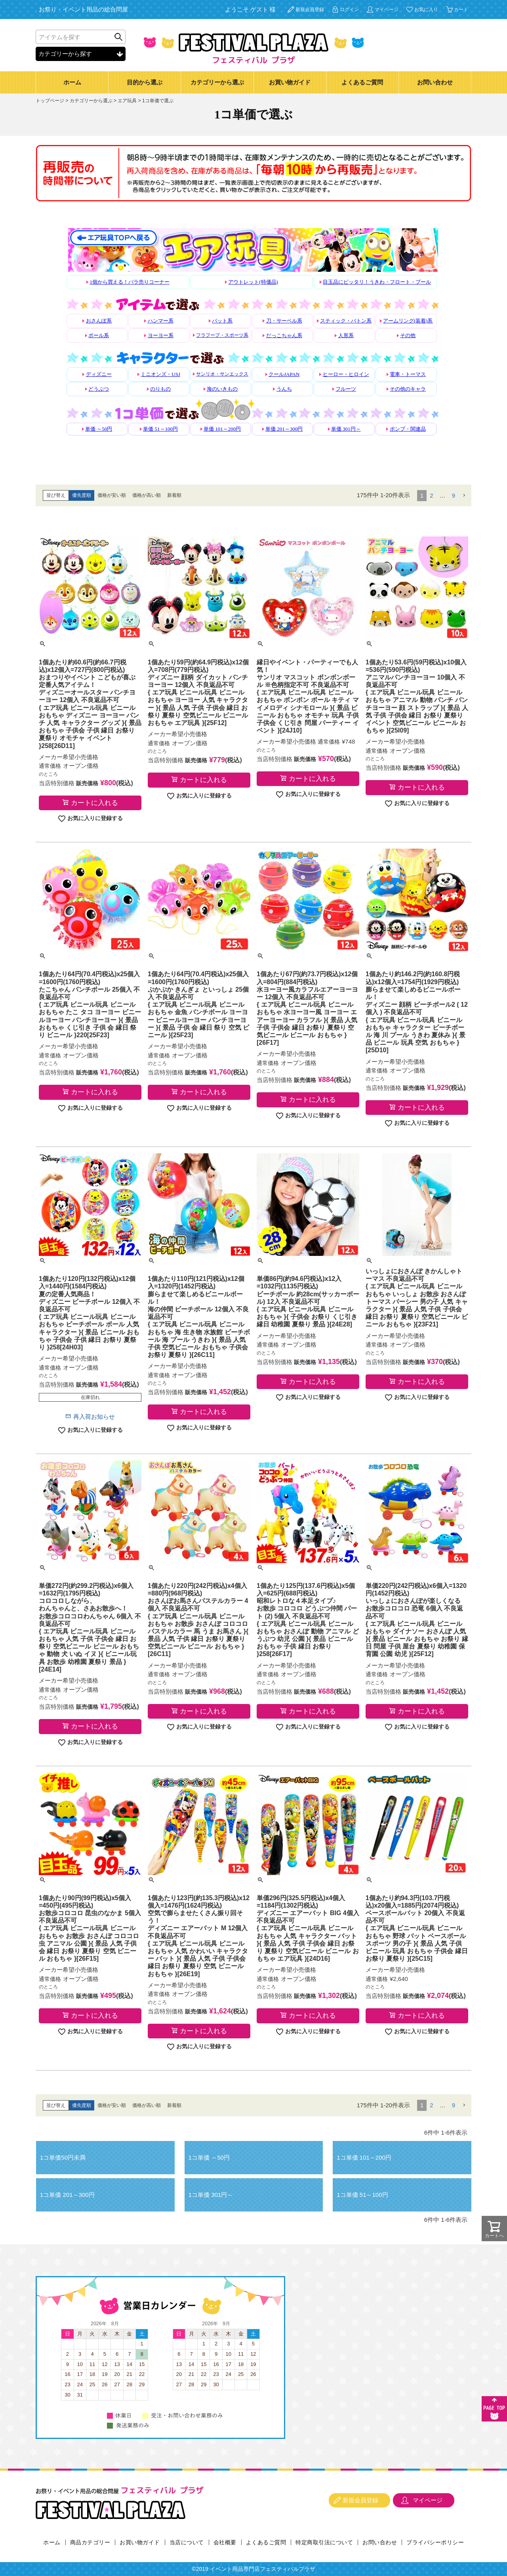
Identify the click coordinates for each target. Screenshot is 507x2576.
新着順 (174, 495)
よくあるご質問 (362, 82)
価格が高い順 (146, 495)
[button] (464, 496)
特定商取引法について (324, 2542)
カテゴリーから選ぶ (217, 82)
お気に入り (426, 9)
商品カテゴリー (90, 2542)
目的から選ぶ (144, 82)
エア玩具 (127, 100)
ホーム (72, 82)
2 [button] (431, 495)
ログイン (349, 9)
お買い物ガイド (290, 82)
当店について (187, 2542)
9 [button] (453, 495)
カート (461, 9)
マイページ (386, 9)
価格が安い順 (111, 495)
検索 (118, 37)
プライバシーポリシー (435, 2542)
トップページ (50, 100)
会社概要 (224, 2542)
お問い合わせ (435, 82)
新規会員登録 (309, 9)
